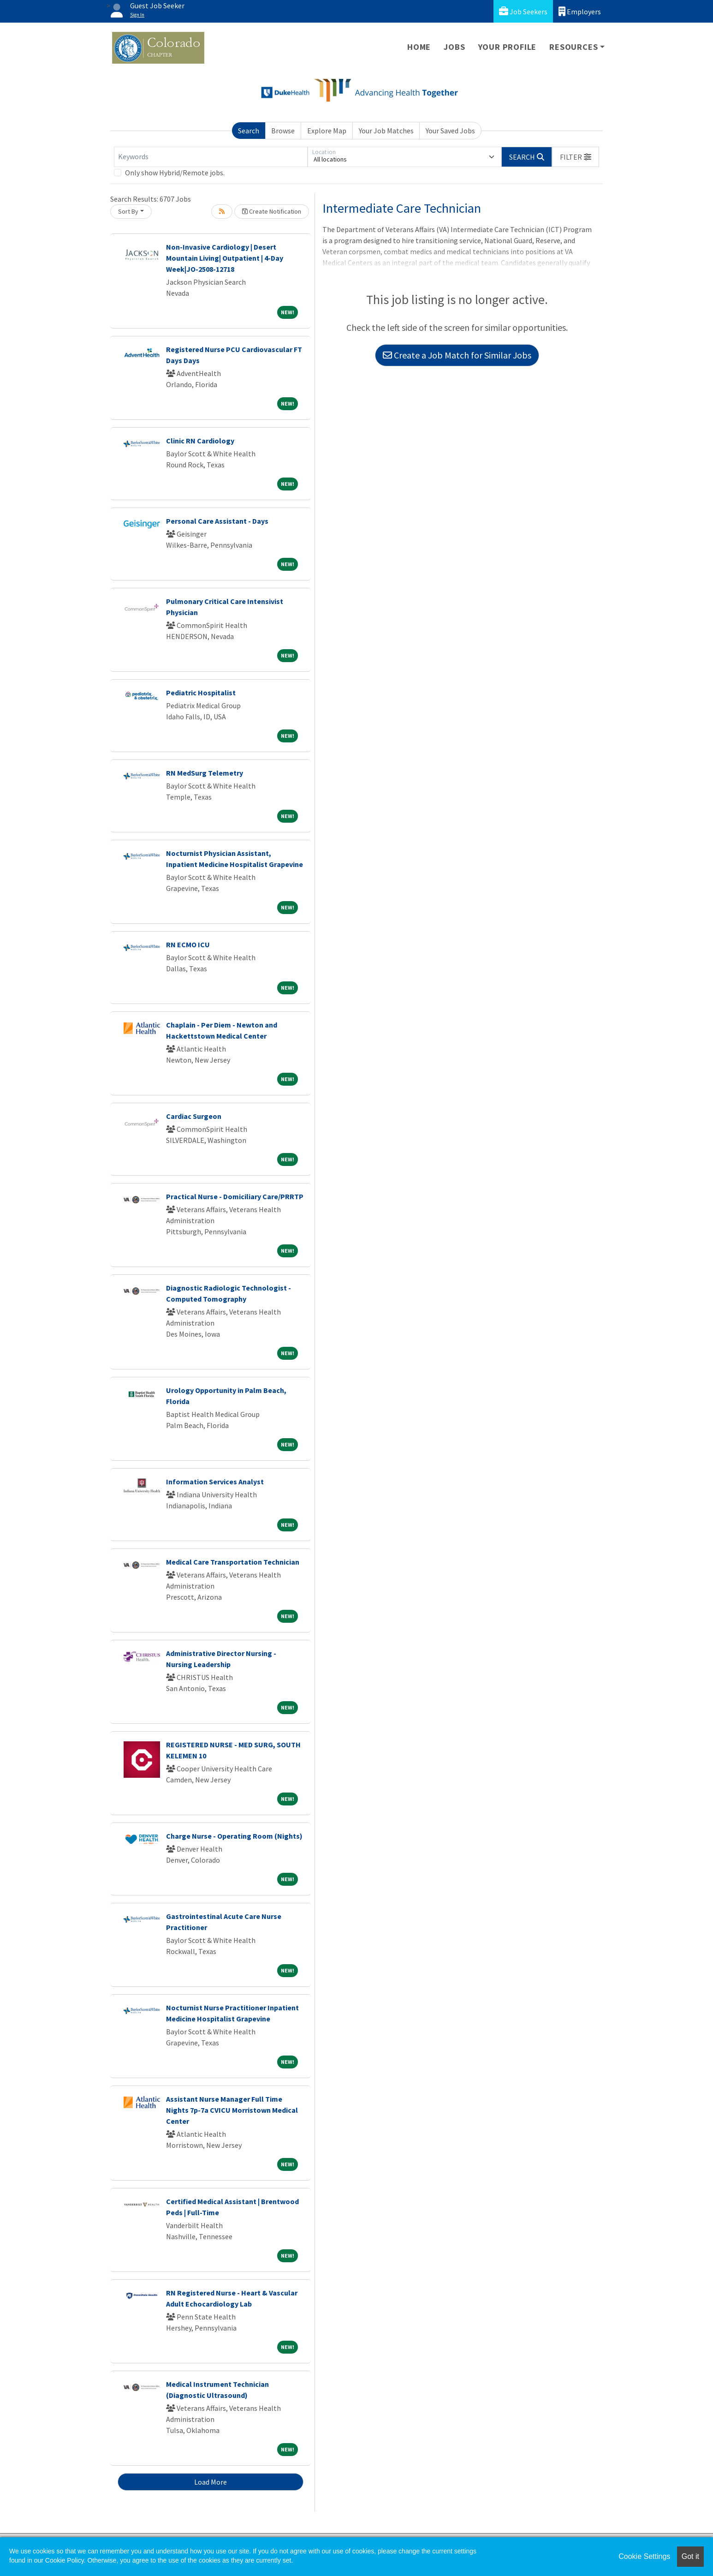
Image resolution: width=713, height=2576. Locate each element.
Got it (690, 2556)
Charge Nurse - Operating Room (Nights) (234, 1836)
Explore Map (326, 130)
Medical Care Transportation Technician (232, 1561)
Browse (283, 130)
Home (419, 47)
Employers (580, 11)
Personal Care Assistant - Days (217, 521)
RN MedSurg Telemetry (204, 772)
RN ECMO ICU (188, 944)
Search (248, 130)
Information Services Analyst (215, 1481)
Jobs (454, 47)
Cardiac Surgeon (193, 1116)
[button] (575, 157)
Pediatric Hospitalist (201, 692)
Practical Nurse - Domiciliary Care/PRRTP (234, 1196)
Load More (210, 2481)
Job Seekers (523, 11)
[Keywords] (211, 157)
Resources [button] (573, 47)
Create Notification (271, 211)
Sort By (128, 211)
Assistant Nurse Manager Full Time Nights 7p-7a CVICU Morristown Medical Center (232, 2110)
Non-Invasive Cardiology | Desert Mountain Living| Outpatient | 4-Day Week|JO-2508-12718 (224, 258)
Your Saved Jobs (450, 130)
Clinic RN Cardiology (200, 440)
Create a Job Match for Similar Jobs (457, 355)
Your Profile (507, 47)
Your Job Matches (386, 130)
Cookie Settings (644, 2556)
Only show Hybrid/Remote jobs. (175, 172)
